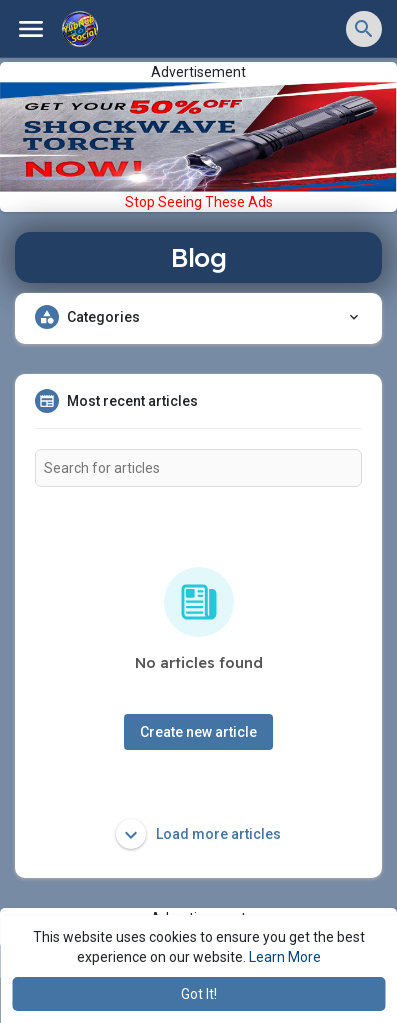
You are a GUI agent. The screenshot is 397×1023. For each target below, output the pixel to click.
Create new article (198, 732)
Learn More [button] (285, 957)
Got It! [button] (199, 994)
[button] (364, 29)
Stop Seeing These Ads (199, 202)
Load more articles (198, 834)
